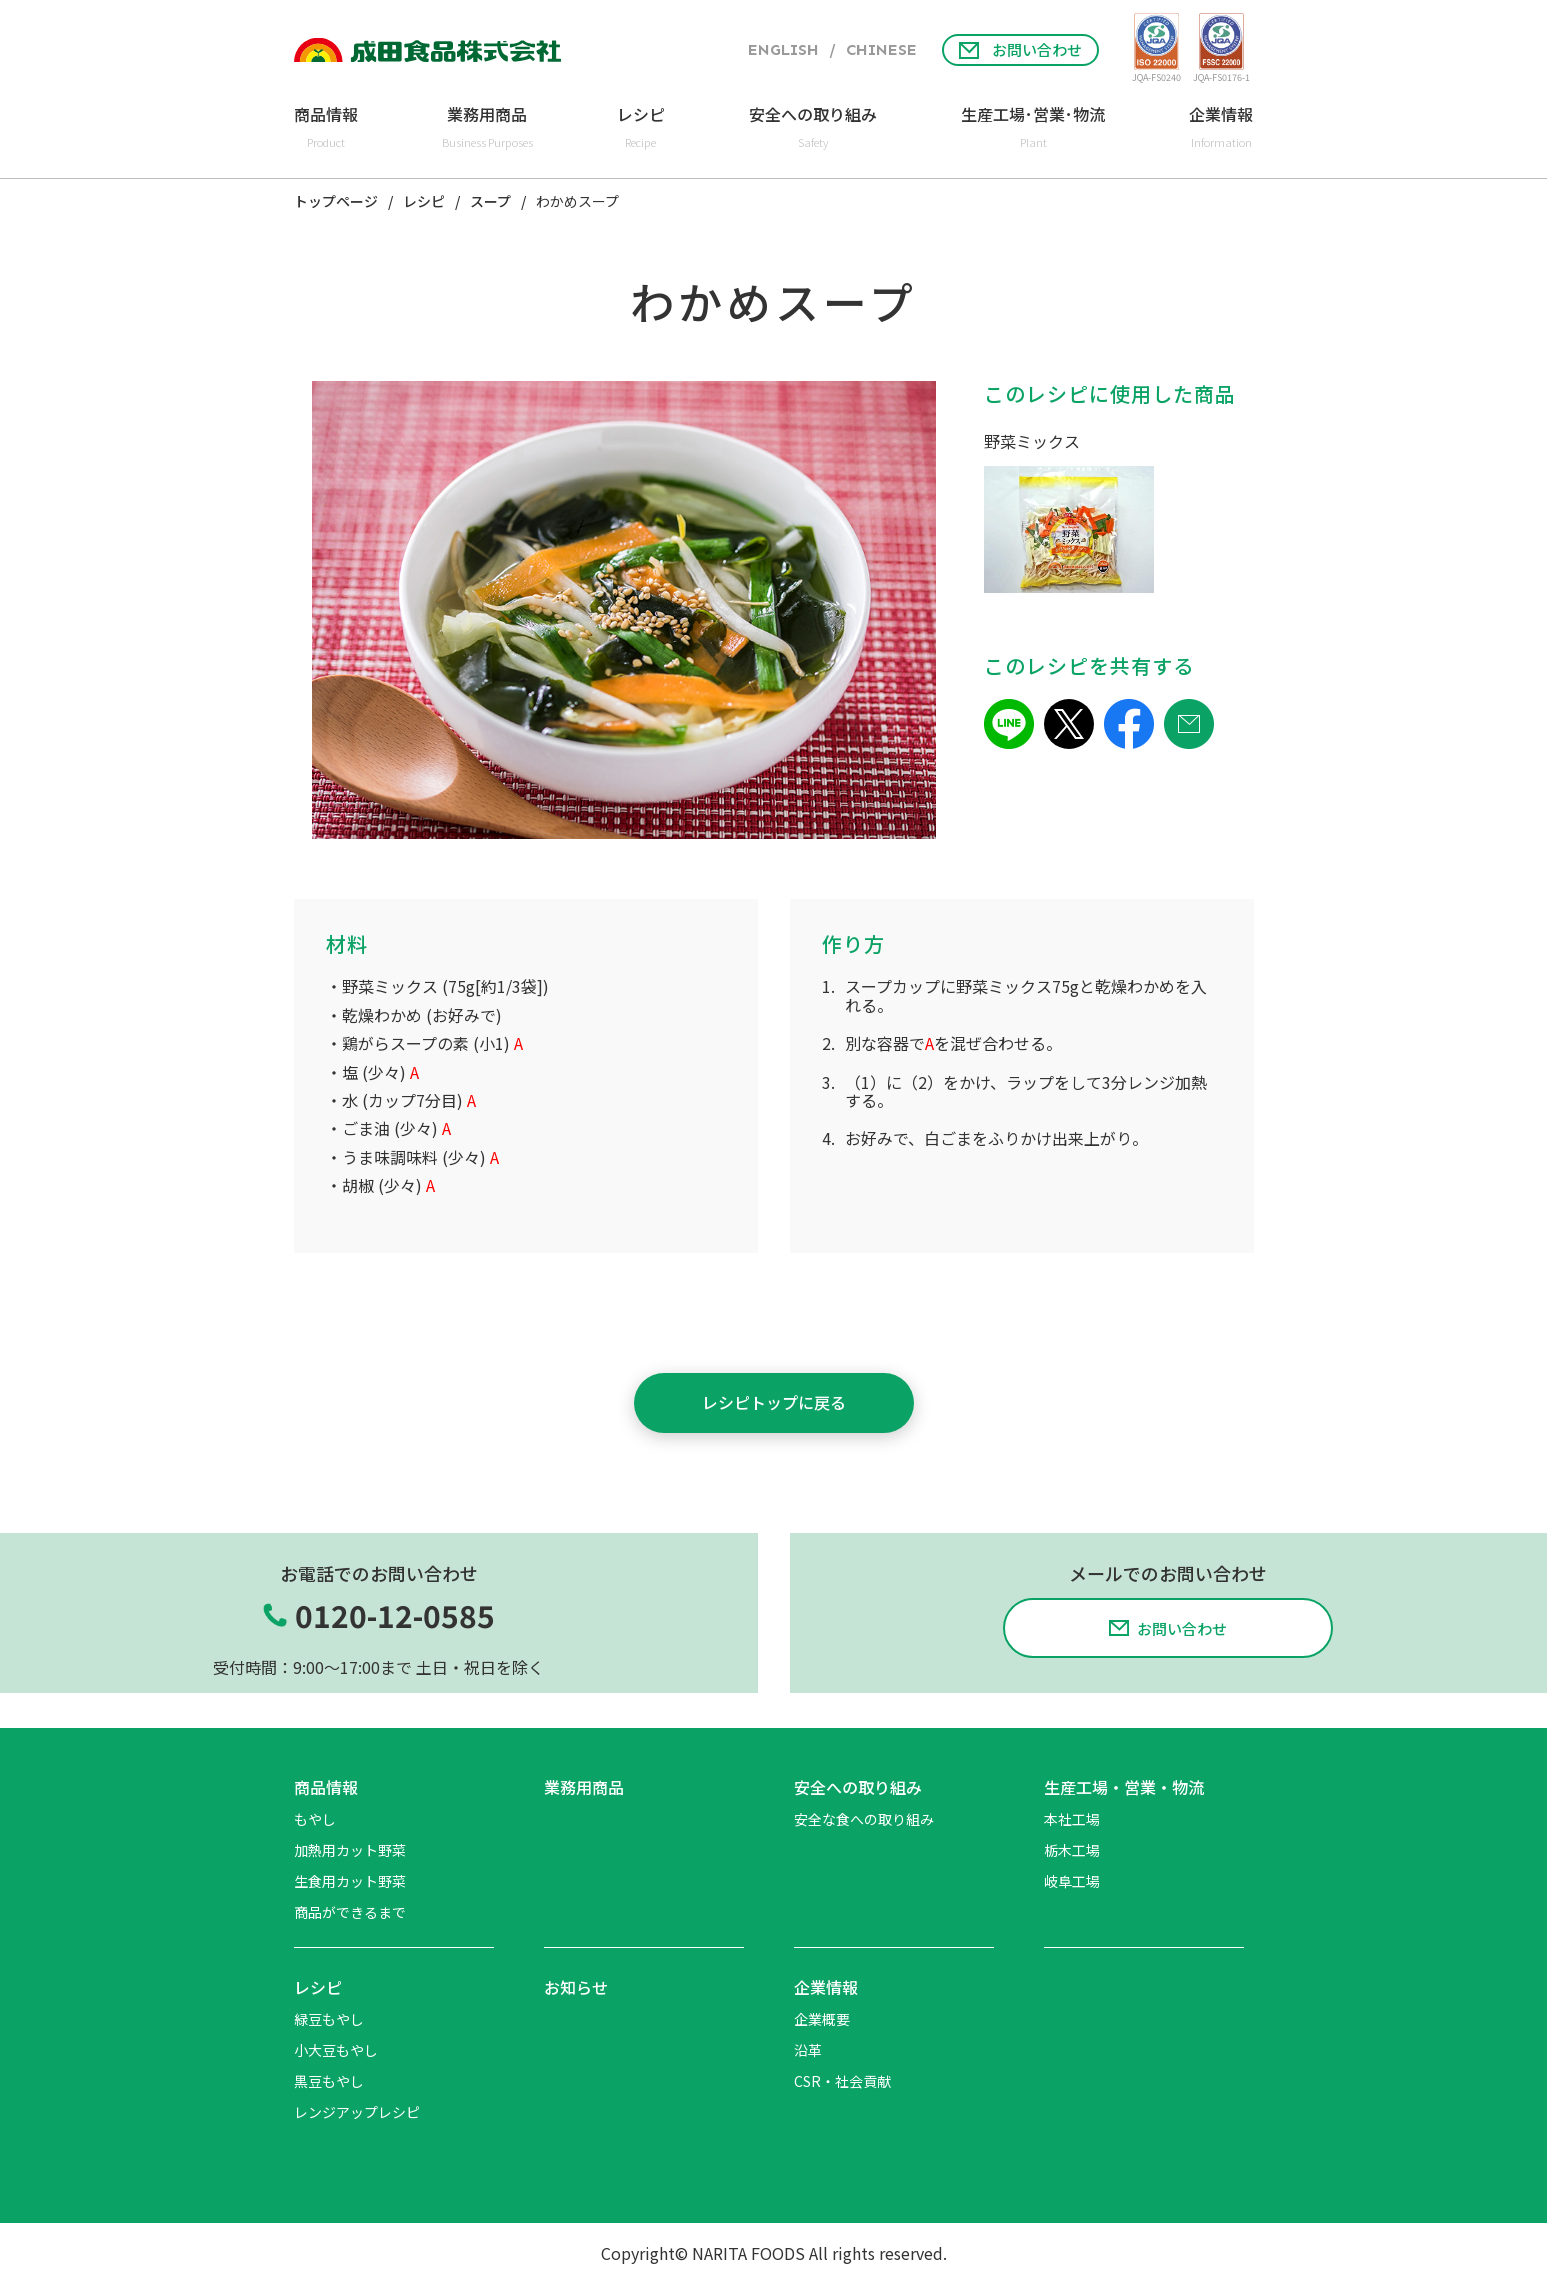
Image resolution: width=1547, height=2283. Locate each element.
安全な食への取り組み (864, 1819)
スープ (490, 202)
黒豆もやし (329, 2081)
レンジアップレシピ (357, 2112)
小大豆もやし (336, 2050)
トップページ (336, 202)
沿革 (808, 2050)
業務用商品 (584, 1787)
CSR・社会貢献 (842, 2081)
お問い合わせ (1020, 49)
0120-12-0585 (395, 1615)
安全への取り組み (858, 1787)
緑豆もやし (329, 2019)
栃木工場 (1072, 1850)
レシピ (424, 202)
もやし (315, 1819)
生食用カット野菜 (350, 1881)
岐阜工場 (1072, 1881)
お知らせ (576, 1987)
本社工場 (1072, 1819)
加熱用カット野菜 (350, 1850)
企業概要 (822, 2019)
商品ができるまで (350, 1912)
